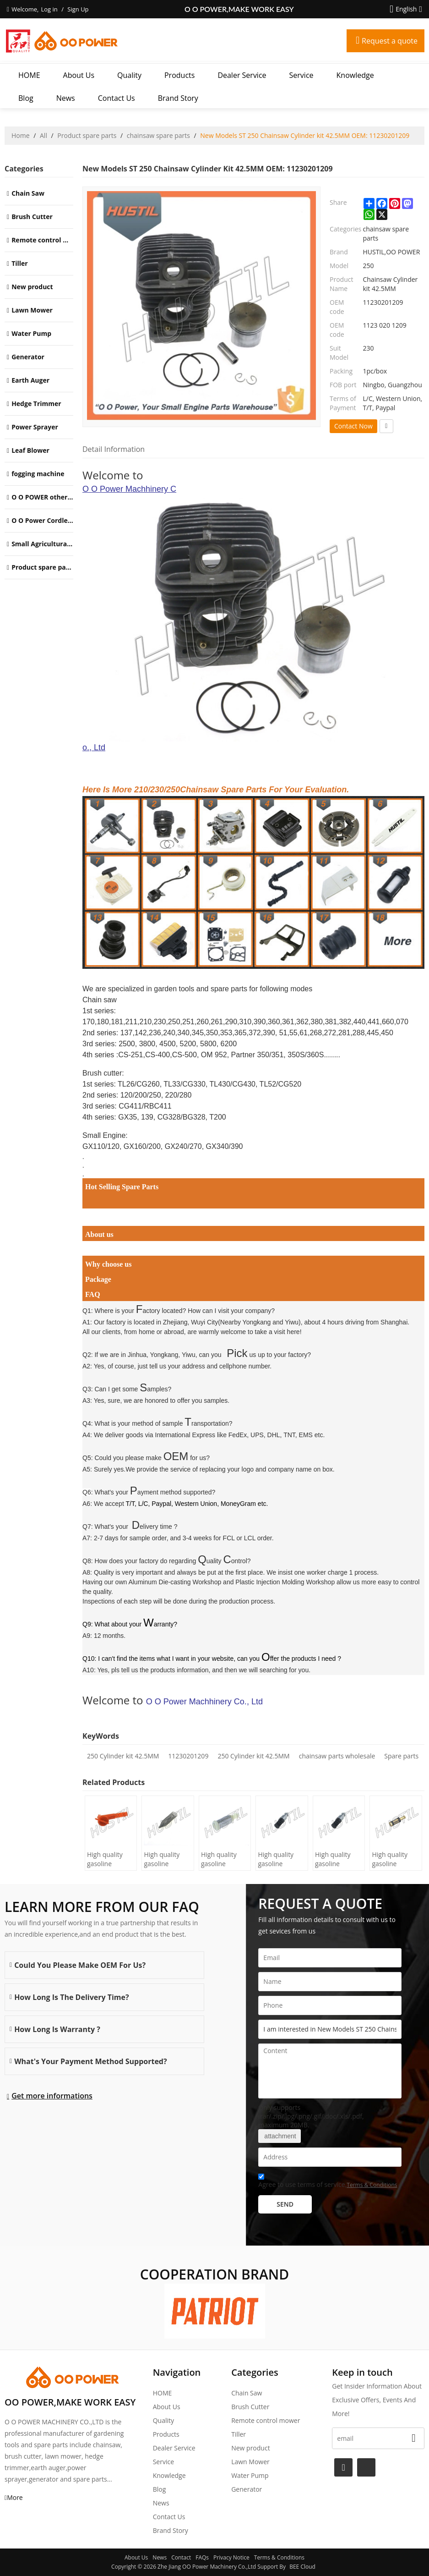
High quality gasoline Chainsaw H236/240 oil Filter (163, 1859)
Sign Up (77, 9)
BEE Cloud (302, 2567)
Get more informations (51, 2096)
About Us (79, 75)
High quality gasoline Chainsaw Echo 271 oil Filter (394, 1859)
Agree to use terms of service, (327, 2182)
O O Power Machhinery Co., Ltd (253, 618)
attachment (279, 2136)
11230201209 (188, 1756)
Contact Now (353, 426)
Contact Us (116, 98)
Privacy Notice (231, 2557)
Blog (25, 98)
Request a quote (390, 41)
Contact (181, 2557)
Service (301, 75)
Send (285, 2204)
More (15, 2497)
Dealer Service (241, 75)
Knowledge (355, 75)
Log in (49, 9)
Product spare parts (86, 135)
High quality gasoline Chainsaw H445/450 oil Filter (106, 1859)
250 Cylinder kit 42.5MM (123, 1756)
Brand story (178, 98)
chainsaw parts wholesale (337, 1756)
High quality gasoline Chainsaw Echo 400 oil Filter (337, 1859)
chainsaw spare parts (158, 135)
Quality (129, 75)
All (43, 135)
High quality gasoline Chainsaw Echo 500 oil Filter (280, 1859)
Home (20, 135)
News (65, 98)
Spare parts (401, 1756)
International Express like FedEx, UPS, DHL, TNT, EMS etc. (240, 1435)
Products (179, 75)
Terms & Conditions (372, 2185)
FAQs (202, 2557)
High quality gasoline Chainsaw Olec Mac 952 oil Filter (222, 1859)
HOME (29, 75)
